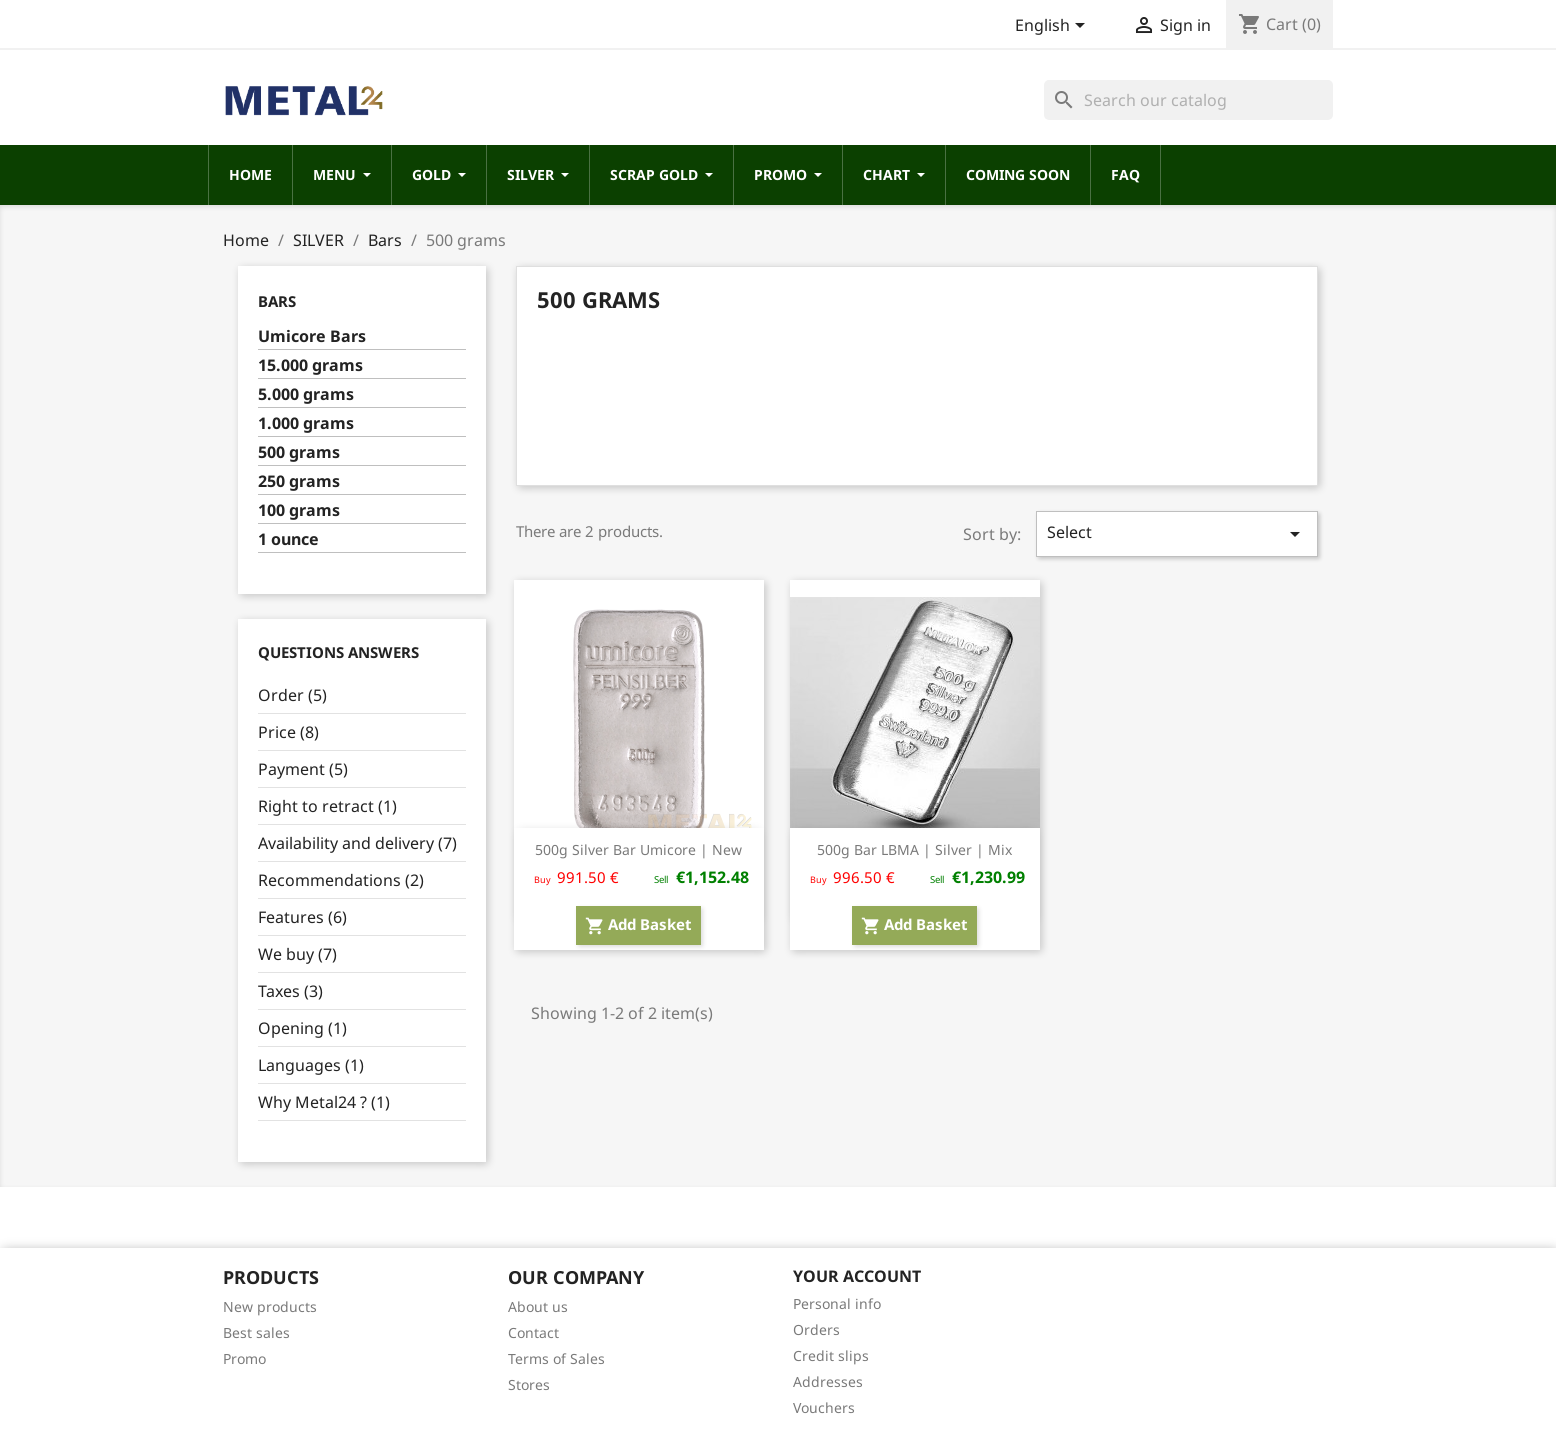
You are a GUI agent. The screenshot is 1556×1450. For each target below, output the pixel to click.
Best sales (256, 1332)
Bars (277, 301)
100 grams (299, 510)
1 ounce (288, 539)
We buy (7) (297, 954)
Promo (244, 1358)
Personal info (837, 1303)
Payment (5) (303, 769)
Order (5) (292, 695)
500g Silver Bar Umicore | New (638, 849)
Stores (529, 1384)
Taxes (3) (290, 991)
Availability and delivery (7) (357, 843)
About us (538, 1306)
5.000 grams (306, 394)
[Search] (1188, 100)
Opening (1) (302, 1028)
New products (270, 1306)
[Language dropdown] (1053, 27)
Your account (857, 1276)
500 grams (299, 452)
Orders (816, 1329)
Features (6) (302, 917)
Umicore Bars (312, 336)
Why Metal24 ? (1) (324, 1102)
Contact (533, 1332)
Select (1177, 533)
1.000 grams (306, 423)
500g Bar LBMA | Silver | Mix (914, 849)
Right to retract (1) (327, 806)
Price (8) (288, 732)
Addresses (828, 1381)
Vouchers (824, 1407)
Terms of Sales (556, 1358)
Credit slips (831, 1355)
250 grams (299, 481)
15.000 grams (310, 365)
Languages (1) (311, 1065)
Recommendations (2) (341, 880)
